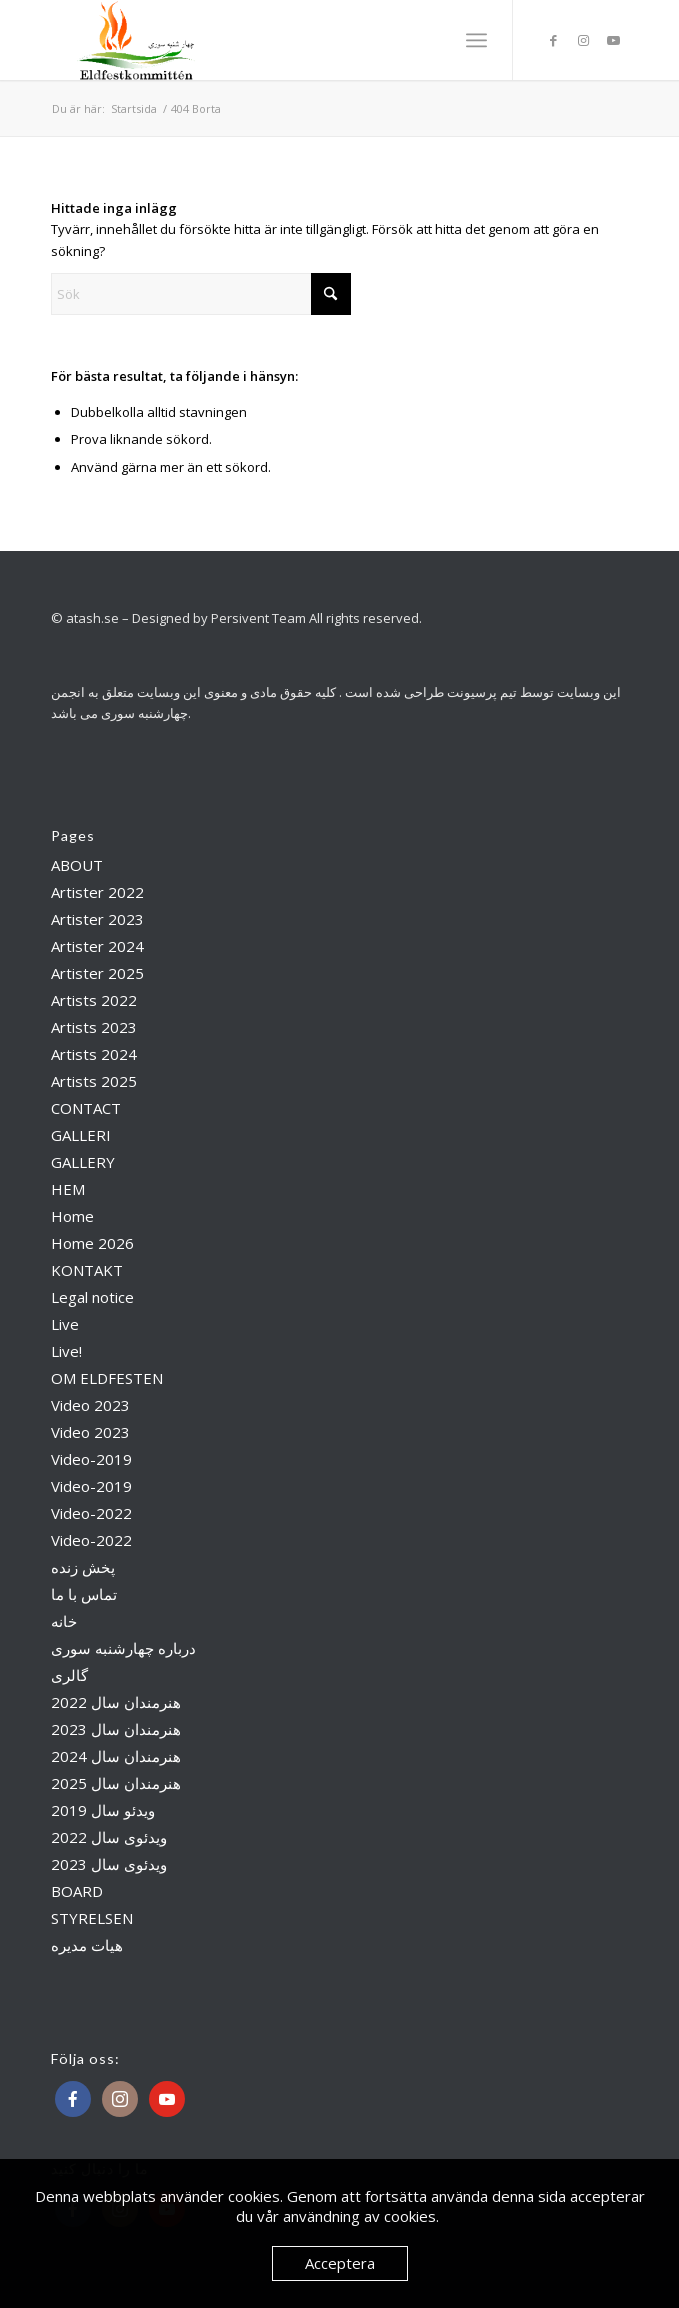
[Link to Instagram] (583, 40)
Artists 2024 (94, 1054)
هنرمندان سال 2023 (116, 1729)
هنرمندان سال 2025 (116, 1783)
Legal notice (92, 1297)
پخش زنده (83, 1567)
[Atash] (282, 40)
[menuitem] (476, 40)
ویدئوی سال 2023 (109, 1864)
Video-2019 (91, 1459)
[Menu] (476, 40)
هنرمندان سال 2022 (116, 1702)
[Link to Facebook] (553, 40)
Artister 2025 (97, 973)
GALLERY (83, 1162)
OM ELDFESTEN (107, 1378)
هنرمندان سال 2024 (116, 1756)
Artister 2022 (97, 892)
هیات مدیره (87, 1945)
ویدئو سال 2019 (103, 1810)
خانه (64, 1621)
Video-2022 (91, 1513)
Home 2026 (92, 1243)
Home (72, 1216)
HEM (68, 1189)
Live (65, 1324)
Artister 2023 (97, 919)
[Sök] (201, 294)
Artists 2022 (94, 1000)
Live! (66, 1351)
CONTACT (86, 1108)
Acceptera (340, 2263)
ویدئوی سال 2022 (109, 1837)
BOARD (77, 1891)
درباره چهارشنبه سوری (123, 1648)
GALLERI (81, 1135)
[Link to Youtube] (613, 40)
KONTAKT (87, 1270)
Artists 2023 (94, 1027)
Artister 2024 (97, 946)
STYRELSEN (92, 1918)
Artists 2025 (94, 1081)
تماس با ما (84, 1594)
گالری (69, 1675)
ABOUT (77, 865)
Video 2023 (90, 1405)
